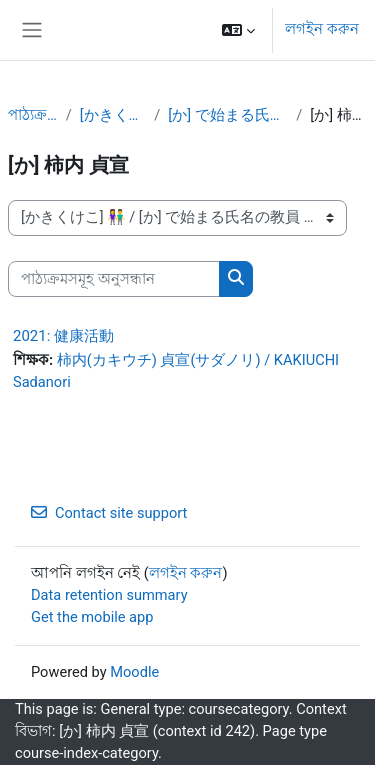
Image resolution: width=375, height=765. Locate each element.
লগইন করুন (322, 29)
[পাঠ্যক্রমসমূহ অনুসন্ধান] (114, 279)
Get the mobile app (92, 617)
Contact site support (109, 513)
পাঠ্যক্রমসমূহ (33, 115)
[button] (238, 30)
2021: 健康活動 (63, 336)
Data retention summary (109, 595)
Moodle (134, 672)
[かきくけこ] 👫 (113, 115)
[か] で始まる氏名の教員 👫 (228, 115)
